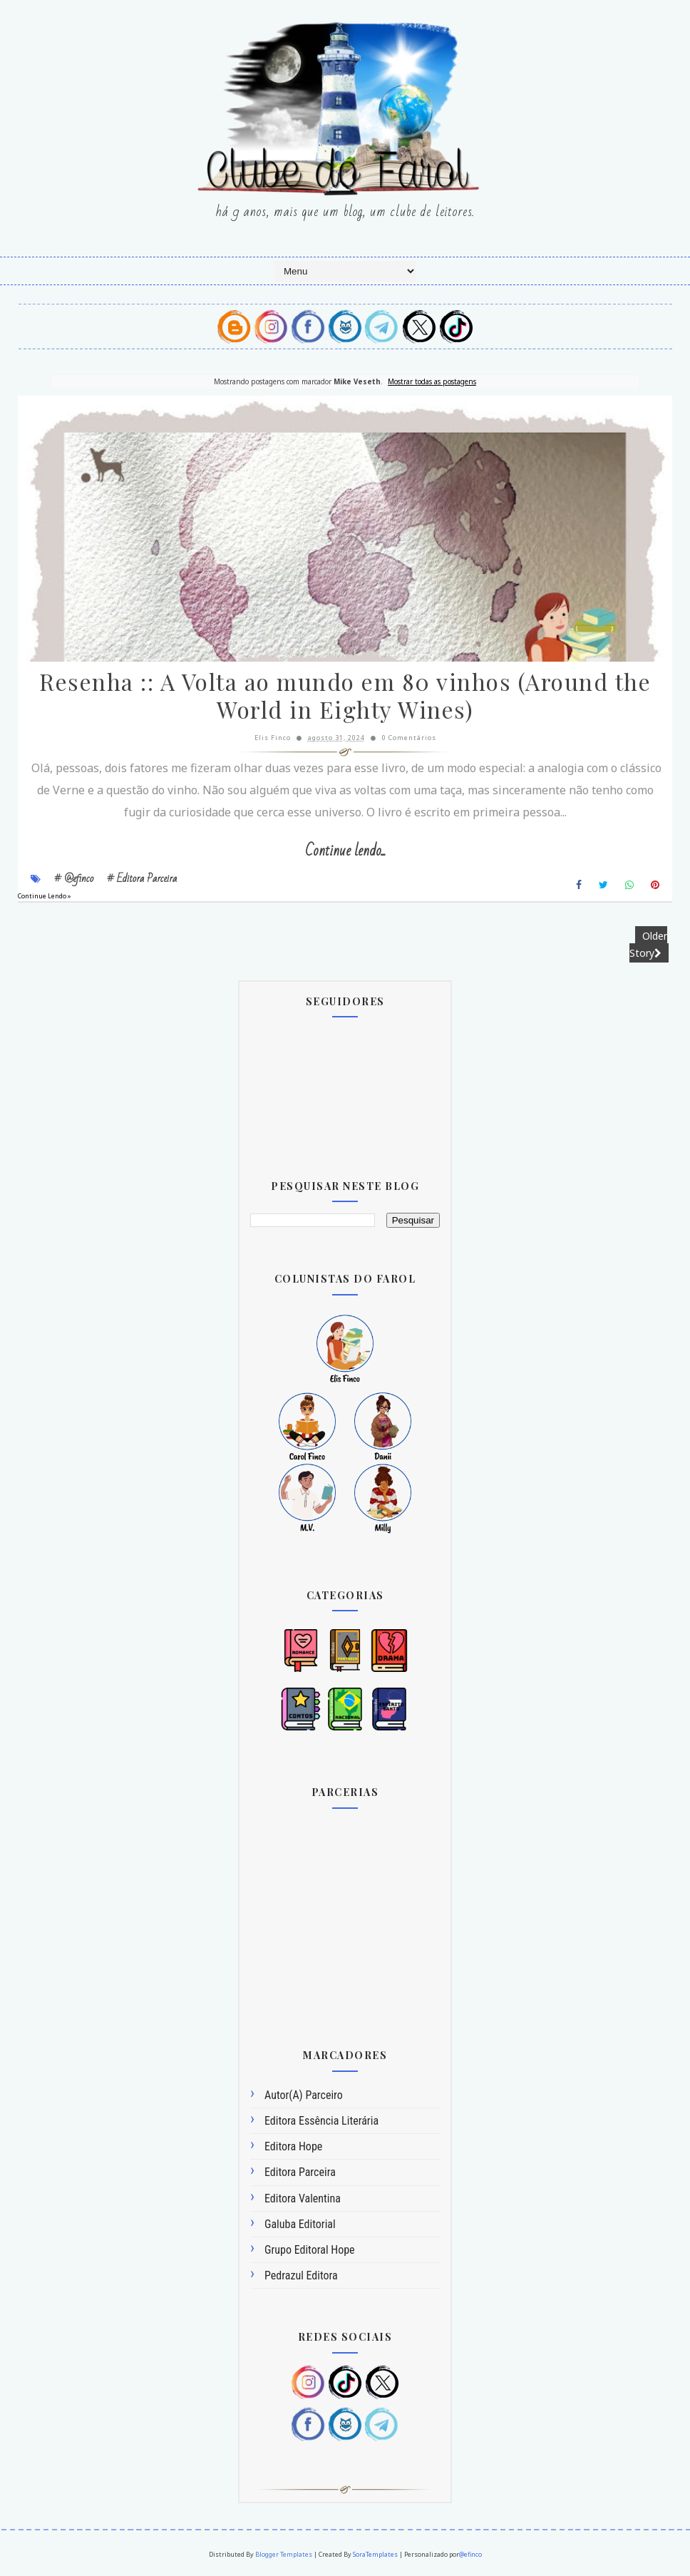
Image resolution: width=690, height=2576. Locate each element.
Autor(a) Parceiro (303, 2096)
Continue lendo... (345, 853)
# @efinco (73, 881)
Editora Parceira (300, 2173)
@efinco (470, 2555)
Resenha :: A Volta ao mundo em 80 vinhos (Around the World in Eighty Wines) (345, 698)
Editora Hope (293, 2148)
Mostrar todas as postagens (432, 381)
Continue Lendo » (44, 898)
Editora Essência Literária (321, 2122)
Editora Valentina (302, 2200)
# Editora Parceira (142, 881)
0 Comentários (409, 739)
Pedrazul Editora (301, 2277)
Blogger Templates (283, 2555)
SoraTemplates (375, 2555)
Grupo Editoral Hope (309, 2251)
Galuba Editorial (300, 2225)
